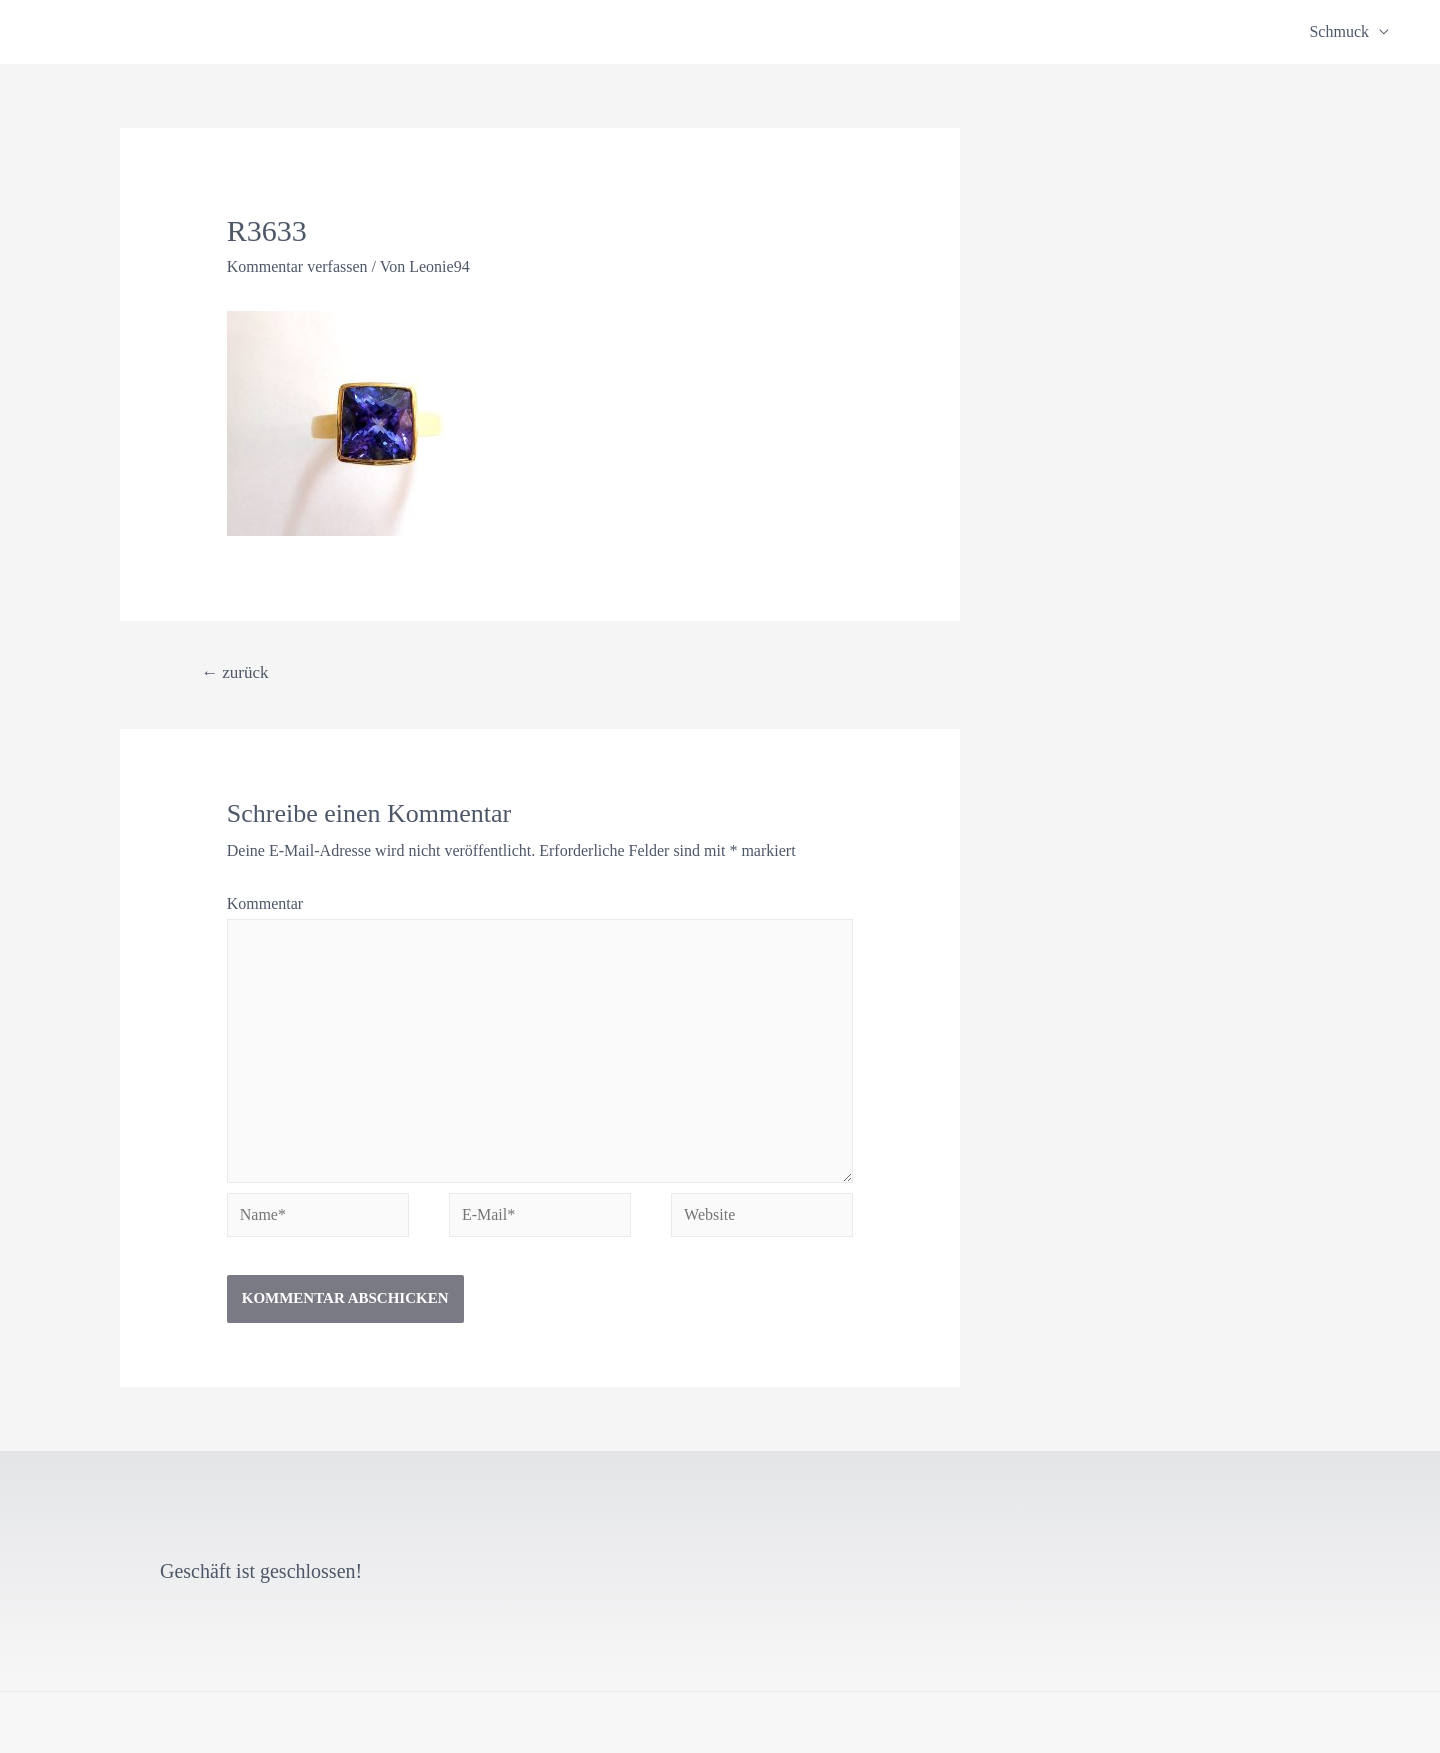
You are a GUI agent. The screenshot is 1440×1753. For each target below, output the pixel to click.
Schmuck (1339, 31)
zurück (235, 672)
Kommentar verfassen (297, 266)
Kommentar (265, 903)
